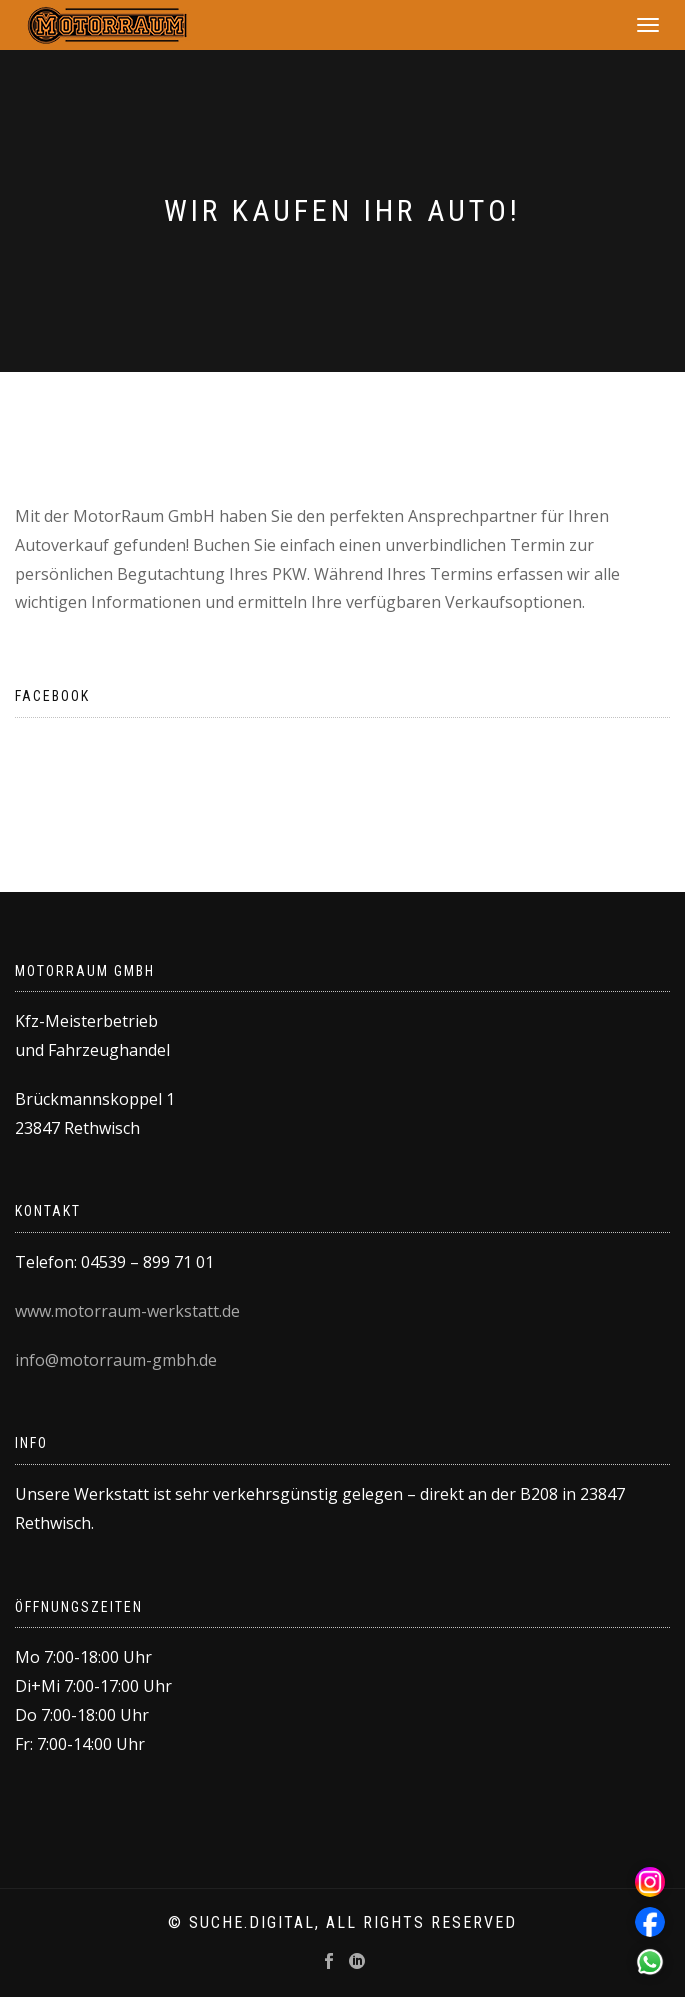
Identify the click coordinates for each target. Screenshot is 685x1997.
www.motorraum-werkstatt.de (127, 1311)
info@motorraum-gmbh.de (116, 1360)
